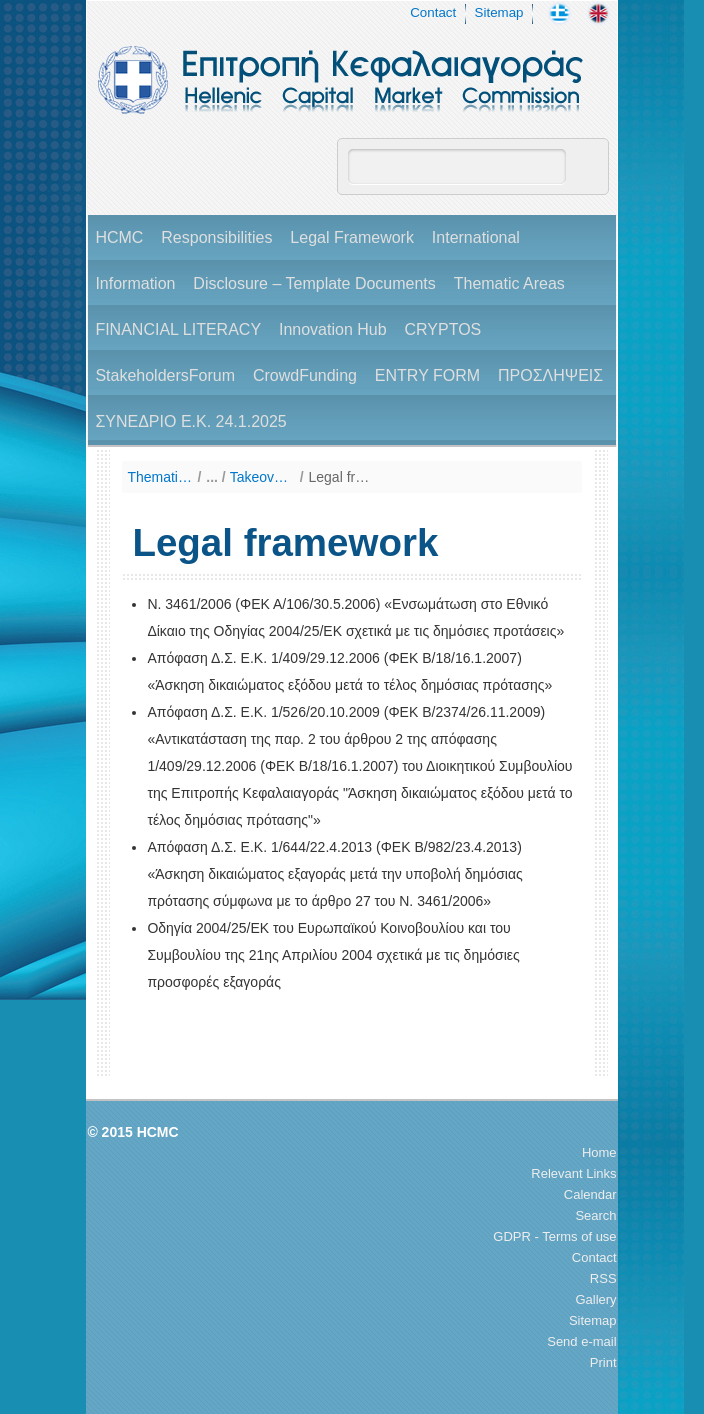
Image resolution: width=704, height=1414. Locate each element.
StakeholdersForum (165, 375)
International (476, 237)
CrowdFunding (305, 375)
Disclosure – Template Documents (314, 283)
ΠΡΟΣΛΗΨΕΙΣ (550, 375)
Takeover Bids (262, 477)
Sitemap (499, 12)
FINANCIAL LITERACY (178, 329)
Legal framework (341, 477)
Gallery (595, 1299)
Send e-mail (581, 1341)
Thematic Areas (509, 283)
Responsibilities (216, 237)
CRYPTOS (442, 329)
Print (603, 1362)
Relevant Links (573, 1173)
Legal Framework (352, 237)
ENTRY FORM (427, 375)
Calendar (590, 1194)
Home (599, 1152)
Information (135, 283)
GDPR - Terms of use (554, 1236)
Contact (433, 12)
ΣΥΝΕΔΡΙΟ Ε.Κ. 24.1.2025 (190, 421)
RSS (603, 1278)
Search (595, 1215)
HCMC (119, 237)
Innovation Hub (333, 329)
